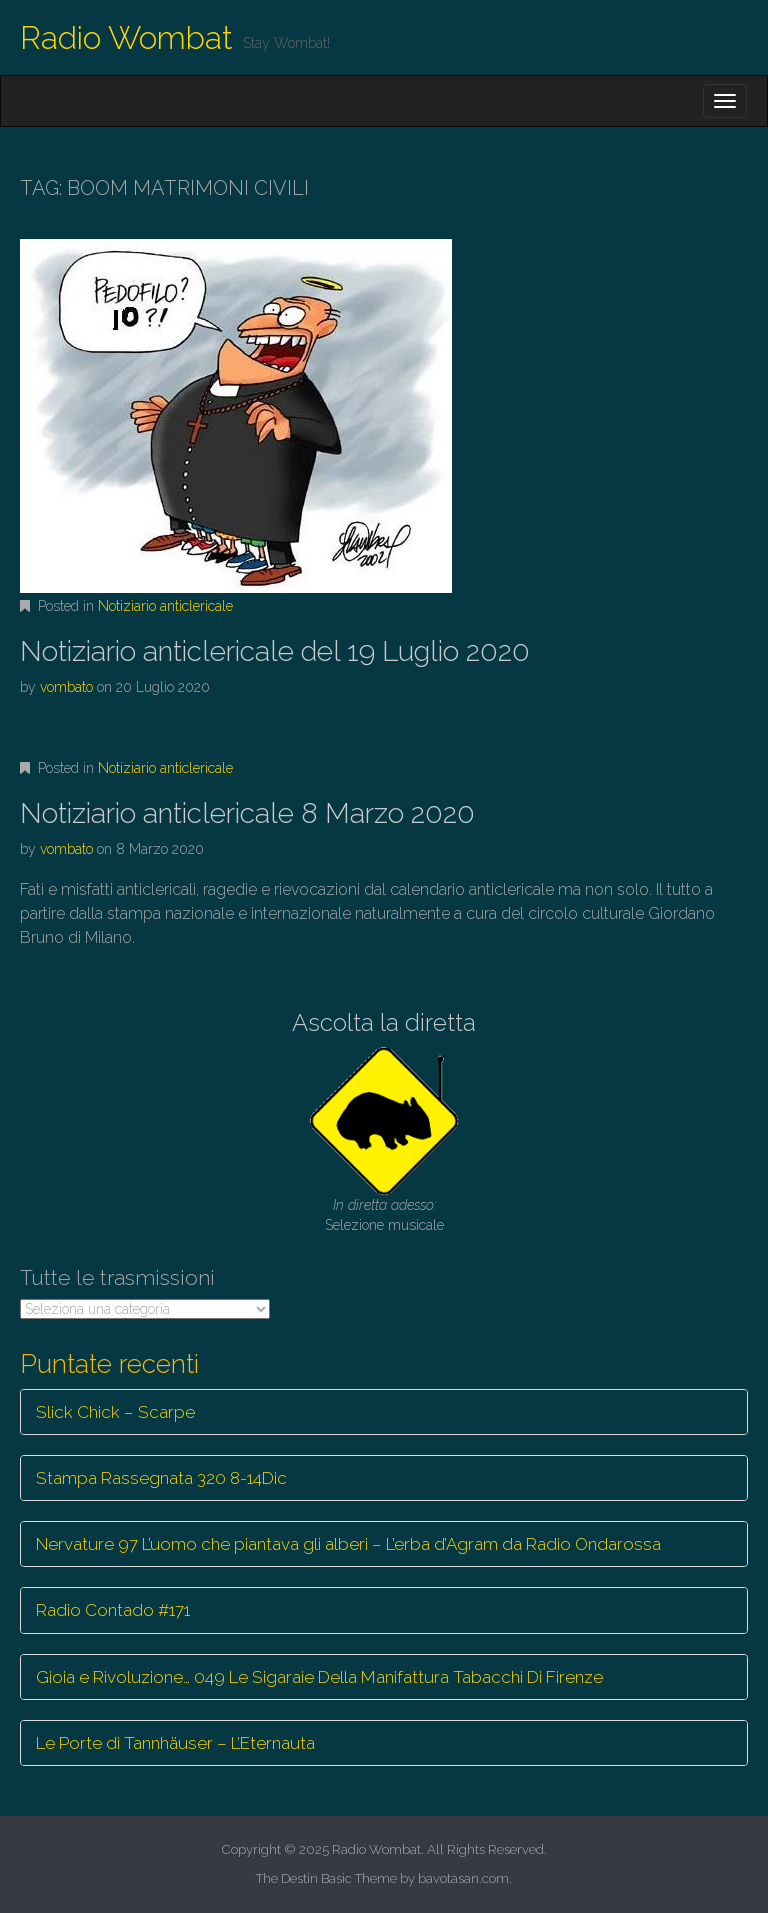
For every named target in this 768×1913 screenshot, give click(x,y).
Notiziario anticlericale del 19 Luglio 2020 (275, 651)
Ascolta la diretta (384, 1022)
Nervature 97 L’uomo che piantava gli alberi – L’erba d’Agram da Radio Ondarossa (348, 1544)
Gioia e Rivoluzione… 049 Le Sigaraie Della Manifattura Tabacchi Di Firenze (319, 1677)
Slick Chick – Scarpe (115, 1412)
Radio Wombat (126, 37)
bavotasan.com (463, 1878)
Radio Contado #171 (113, 1610)
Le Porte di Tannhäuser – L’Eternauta (175, 1743)
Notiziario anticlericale (165, 606)
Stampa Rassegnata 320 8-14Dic (161, 1478)
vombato (66, 687)
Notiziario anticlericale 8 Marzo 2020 (247, 813)
